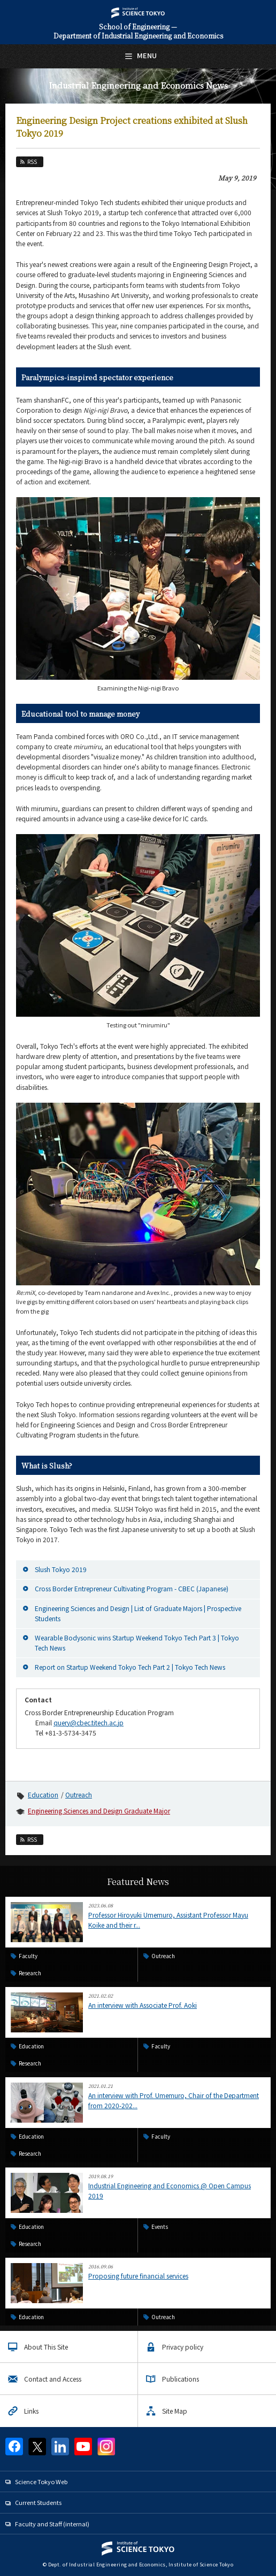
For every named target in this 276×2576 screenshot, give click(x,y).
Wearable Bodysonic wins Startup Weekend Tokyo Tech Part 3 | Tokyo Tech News (137, 1642)
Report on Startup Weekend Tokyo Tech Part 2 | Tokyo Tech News (130, 1666)
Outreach (78, 1794)
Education (43, 1794)
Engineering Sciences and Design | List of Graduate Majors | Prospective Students (138, 1613)
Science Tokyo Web (41, 2481)
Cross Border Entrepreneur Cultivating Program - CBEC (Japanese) (131, 1588)
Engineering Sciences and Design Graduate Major (99, 1810)
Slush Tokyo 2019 (61, 1569)
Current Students (38, 2502)
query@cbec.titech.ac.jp (88, 1722)
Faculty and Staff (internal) (52, 2523)
